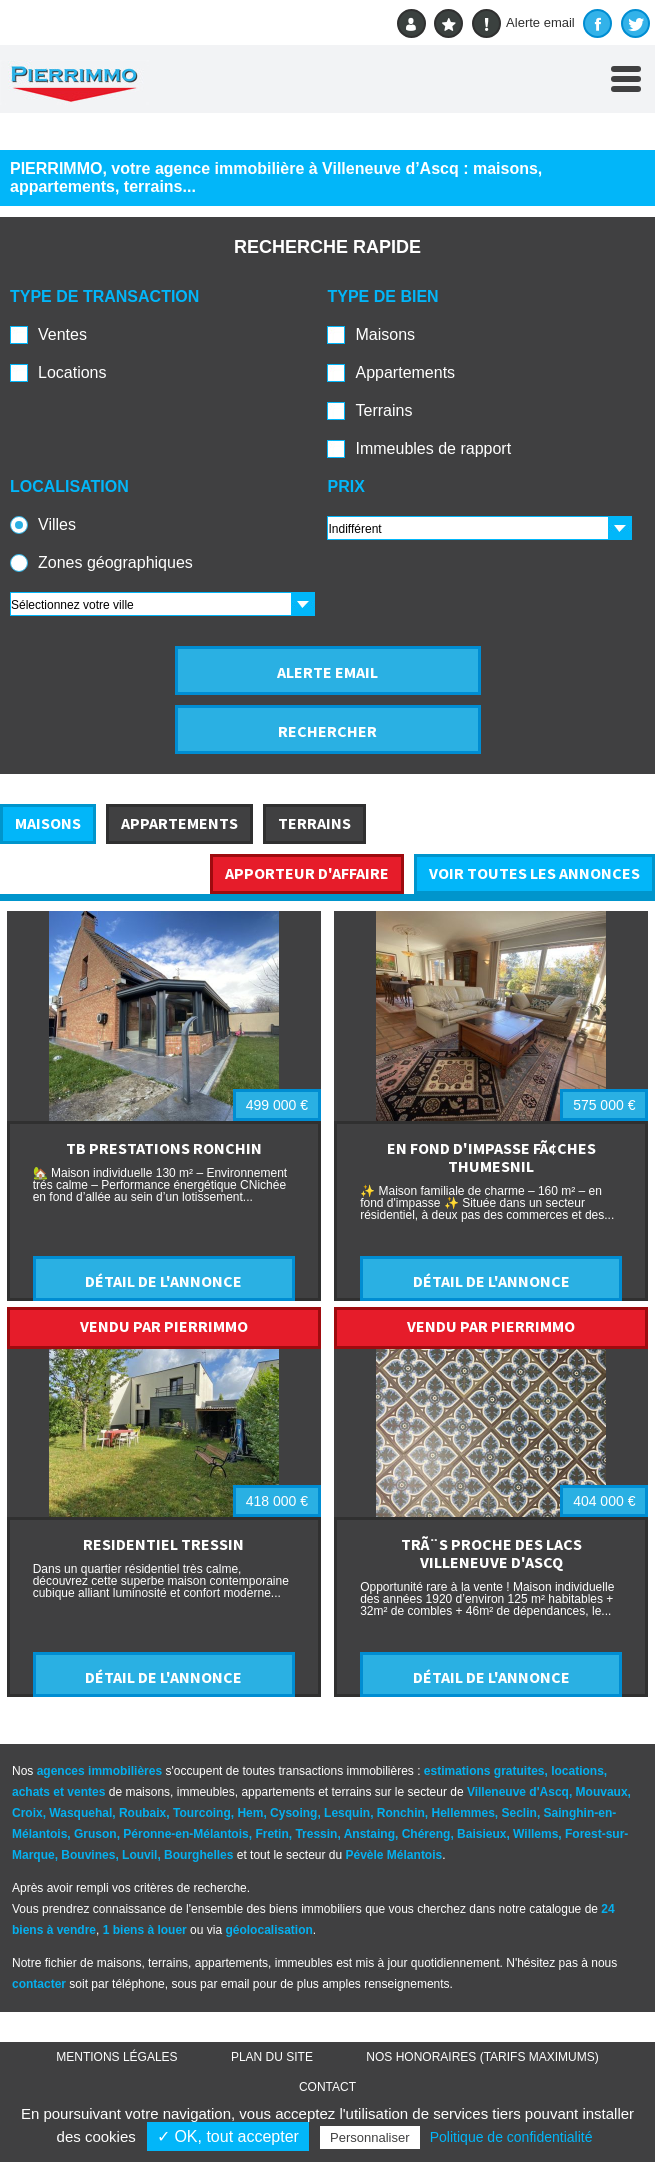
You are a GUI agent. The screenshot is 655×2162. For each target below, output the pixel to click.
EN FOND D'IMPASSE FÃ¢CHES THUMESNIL (491, 1157)
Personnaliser (370, 2137)
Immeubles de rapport (433, 448)
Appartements (405, 372)
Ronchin (401, 1813)
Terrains (383, 410)
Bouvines (88, 1855)
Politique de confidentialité (511, 2137)
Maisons (385, 334)
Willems (535, 1834)
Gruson (95, 1834)
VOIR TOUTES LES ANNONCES (534, 873)
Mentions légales (116, 2057)
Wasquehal (80, 1813)
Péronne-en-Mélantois (185, 1834)
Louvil (139, 1855)
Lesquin (347, 1813)
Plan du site (272, 2057)
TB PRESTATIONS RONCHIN (164, 1148)
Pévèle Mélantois (394, 1855)
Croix (27, 1813)
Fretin (271, 1834)
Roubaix (142, 1813)
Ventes (62, 334)
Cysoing (293, 1813)
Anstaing (369, 1834)
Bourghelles (198, 1855)
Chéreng (426, 1834)
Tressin (316, 1834)
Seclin (519, 1813)
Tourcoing (202, 1813)
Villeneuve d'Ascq (518, 1792)
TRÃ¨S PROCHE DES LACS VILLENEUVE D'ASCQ (491, 1553)
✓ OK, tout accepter (228, 2136)
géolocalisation (268, 1930)
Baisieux (481, 1834)
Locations (72, 372)
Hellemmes (462, 1813)
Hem (250, 1813)
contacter (39, 1984)
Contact (327, 2087)
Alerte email (523, 23)
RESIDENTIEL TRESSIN (163, 1544)
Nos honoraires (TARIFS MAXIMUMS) (482, 2057)
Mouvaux (602, 1792)
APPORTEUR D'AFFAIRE (307, 873)
